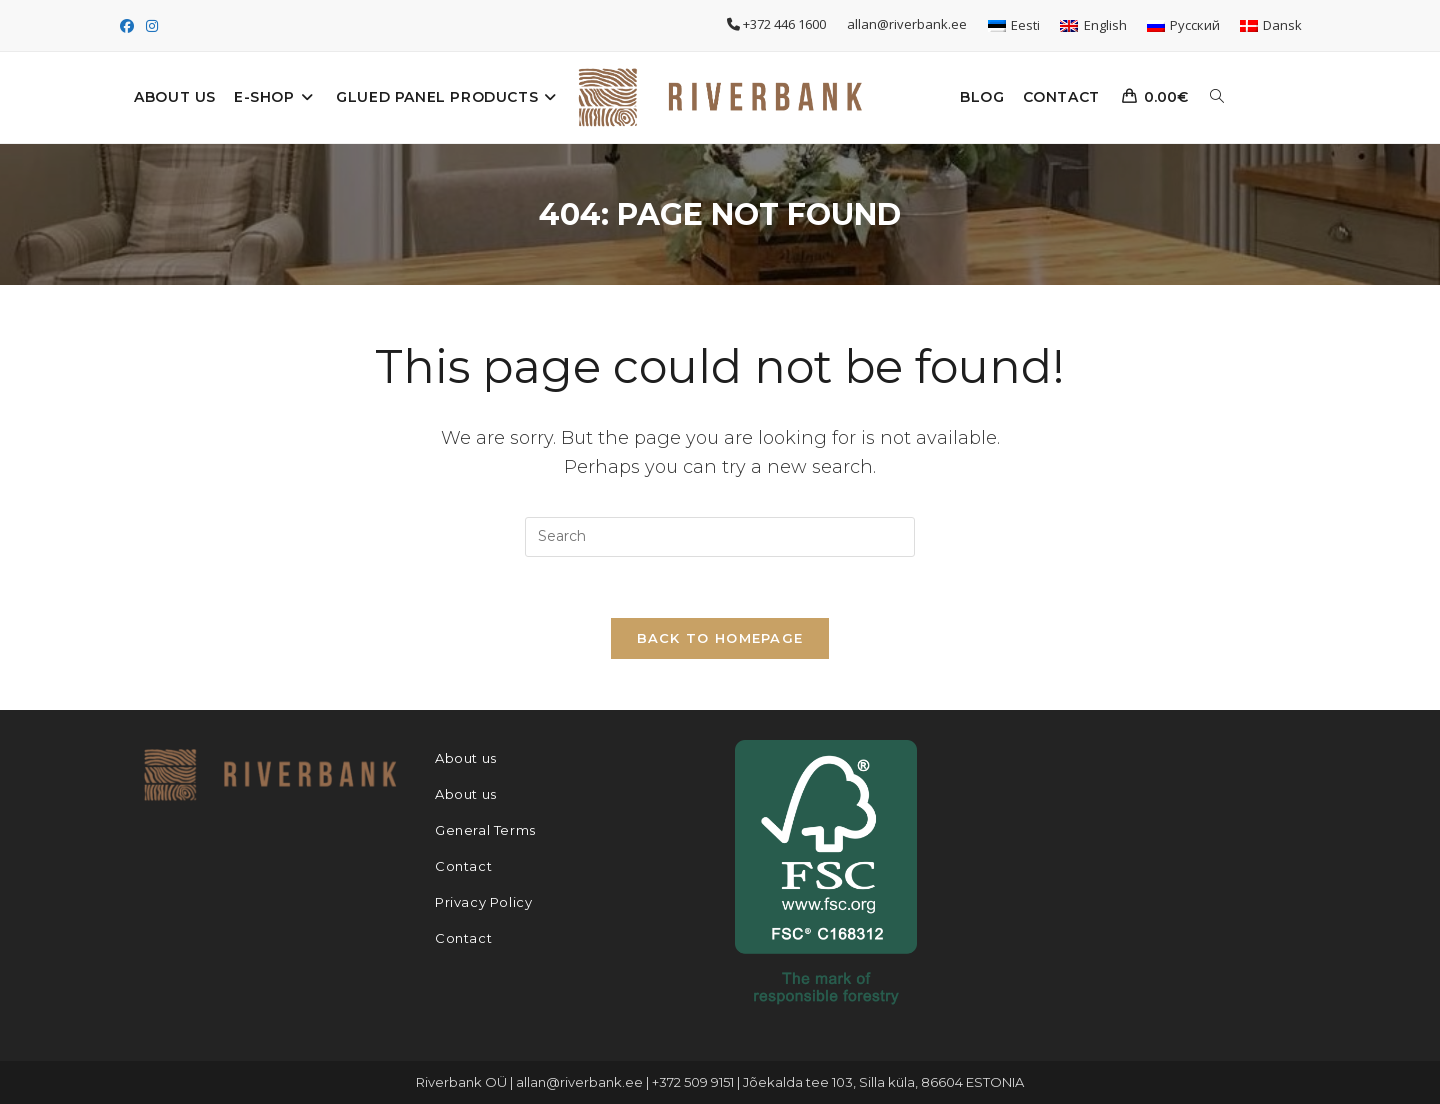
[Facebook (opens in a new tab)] (130, 26)
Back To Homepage (720, 638)
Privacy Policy (483, 902)
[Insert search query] (720, 537)
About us (466, 758)
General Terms (485, 830)
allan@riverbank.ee (908, 24)
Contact (463, 866)
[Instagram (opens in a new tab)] (152, 26)
